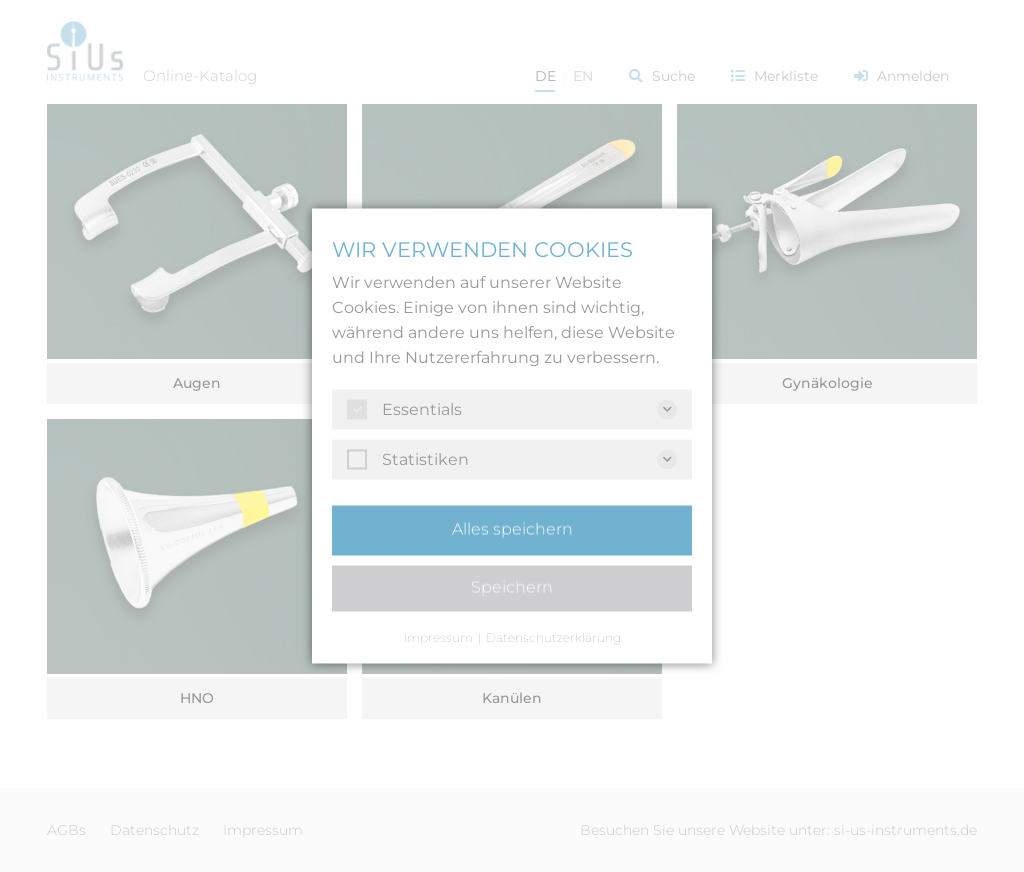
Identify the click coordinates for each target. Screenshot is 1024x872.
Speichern (512, 587)
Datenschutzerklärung (553, 638)
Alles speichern (512, 529)
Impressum (438, 638)
